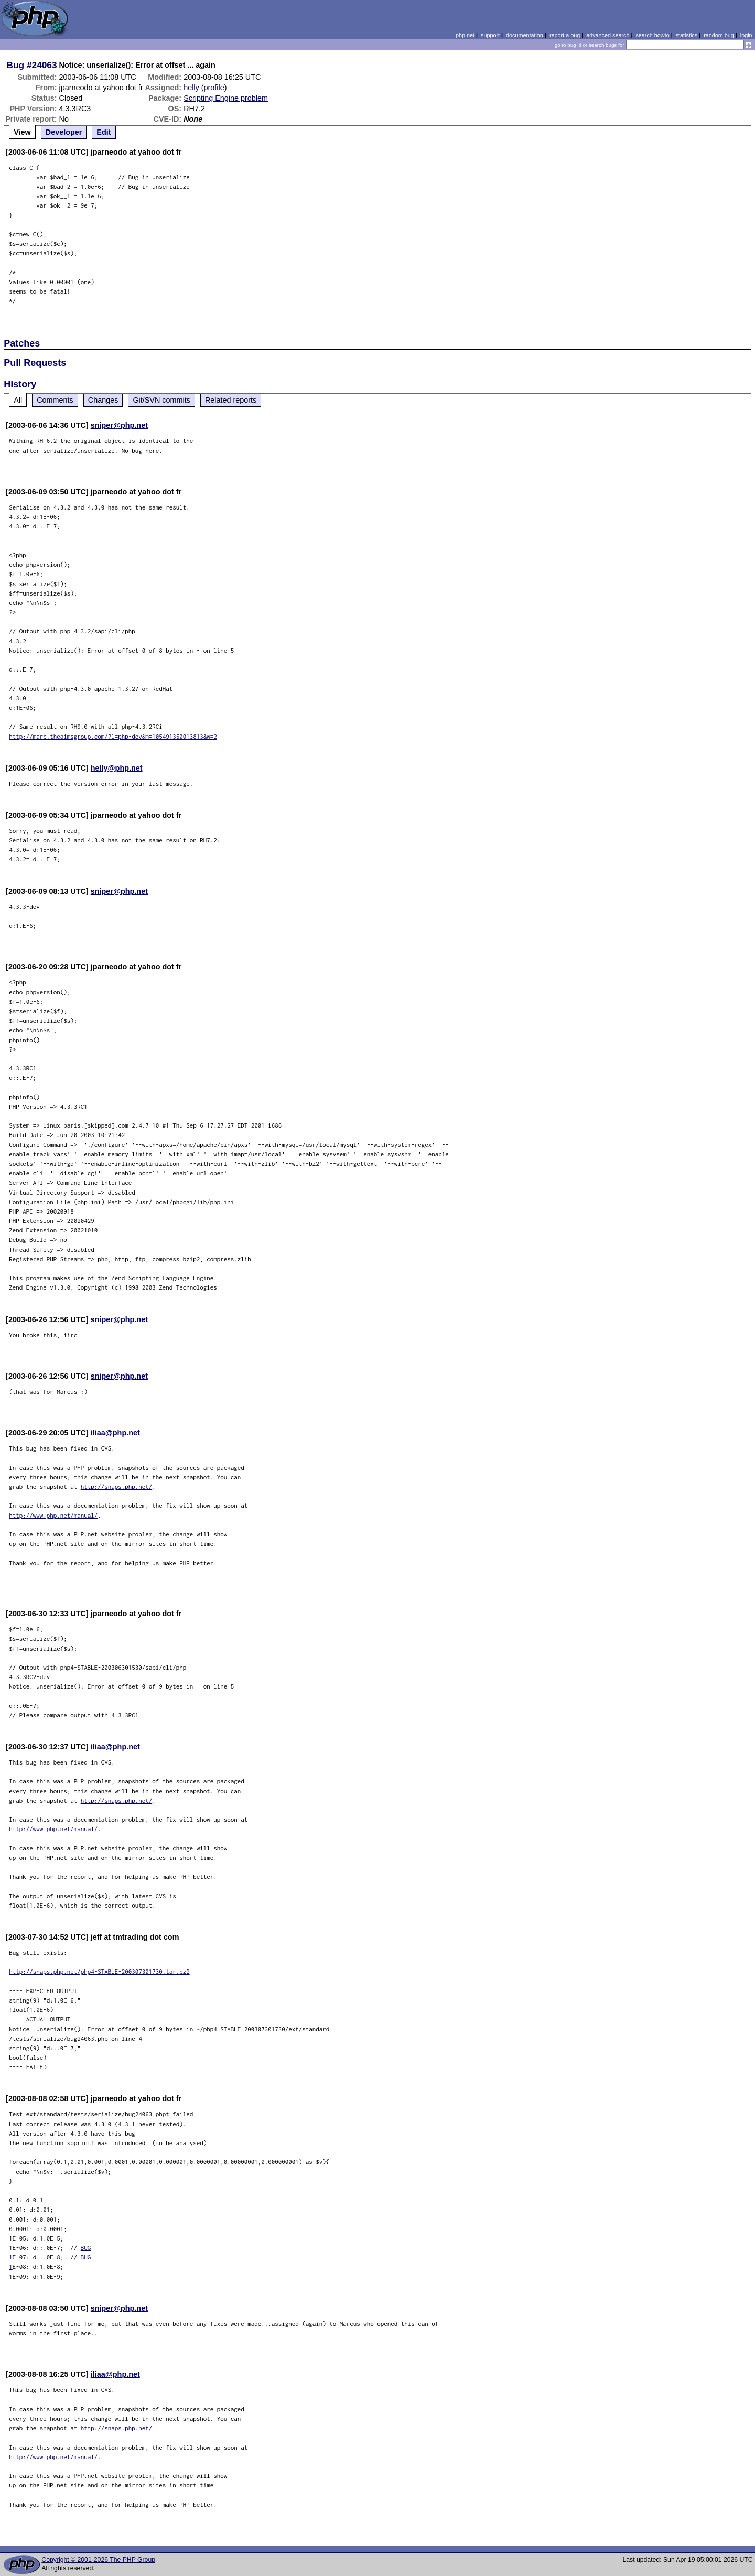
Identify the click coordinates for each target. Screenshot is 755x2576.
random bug (719, 35)
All (18, 400)
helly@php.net (117, 768)
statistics (686, 35)
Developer (64, 132)
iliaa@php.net (115, 1432)
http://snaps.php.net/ (117, 1486)
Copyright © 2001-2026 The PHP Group (98, 2559)
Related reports (230, 400)
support (490, 35)
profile (214, 87)
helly (191, 87)
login (746, 35)
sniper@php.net (119, 425)
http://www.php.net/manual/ (53, 1515)
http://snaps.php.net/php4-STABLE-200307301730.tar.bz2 (99, 1971)
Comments (55, 400)
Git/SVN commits (161, 400)
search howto (652, 35)
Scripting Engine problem (226, 98)
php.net (465, 35)
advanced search (607, 35)
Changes (103, 400)
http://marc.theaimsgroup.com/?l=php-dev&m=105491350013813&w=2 (113, 736)
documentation (524, 35)
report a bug (564, 35)
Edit (103, 132)
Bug (16, 65)
